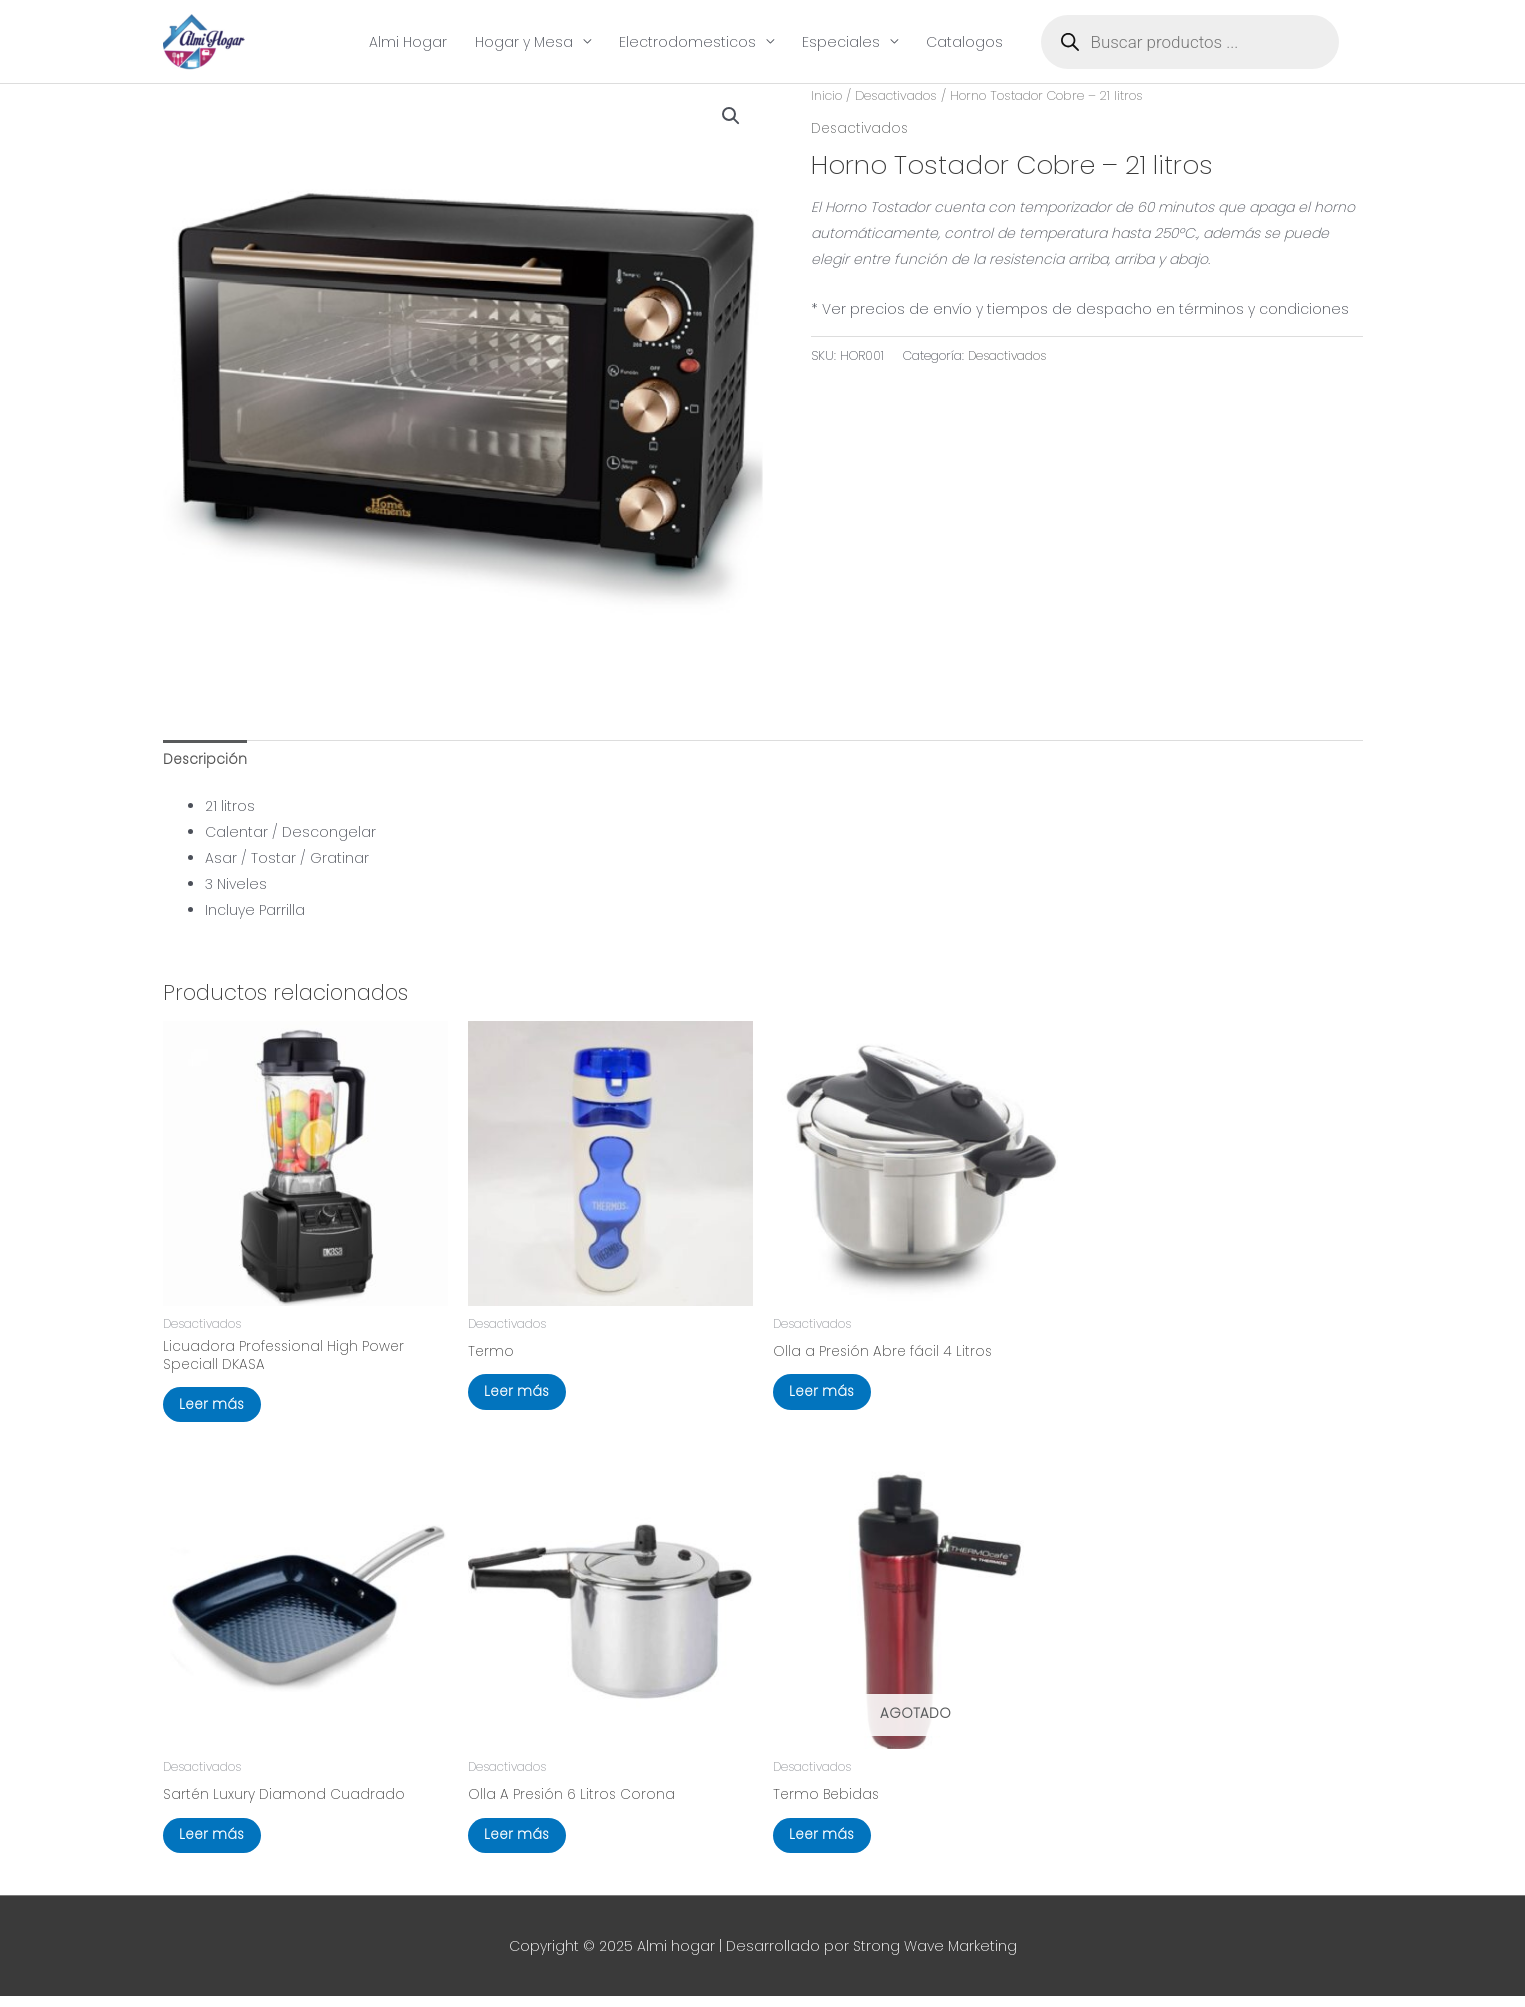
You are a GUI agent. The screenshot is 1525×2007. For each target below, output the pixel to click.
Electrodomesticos (687, 42)
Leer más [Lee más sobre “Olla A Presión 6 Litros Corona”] (522, 1844)
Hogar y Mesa (524, 42)
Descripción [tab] (206, 761)
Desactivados (897, 96)
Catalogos (964, 42)
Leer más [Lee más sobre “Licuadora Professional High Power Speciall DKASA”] (217, 1410)
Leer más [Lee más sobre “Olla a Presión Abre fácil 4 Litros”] (827, 1396)
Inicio (827, 96)
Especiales (841, 42)
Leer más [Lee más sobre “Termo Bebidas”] (827, 1844)
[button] (731, 117)
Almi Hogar (408, 42)
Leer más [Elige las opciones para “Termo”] (522, 1396)
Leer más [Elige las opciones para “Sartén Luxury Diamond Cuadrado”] (217, 1844)
